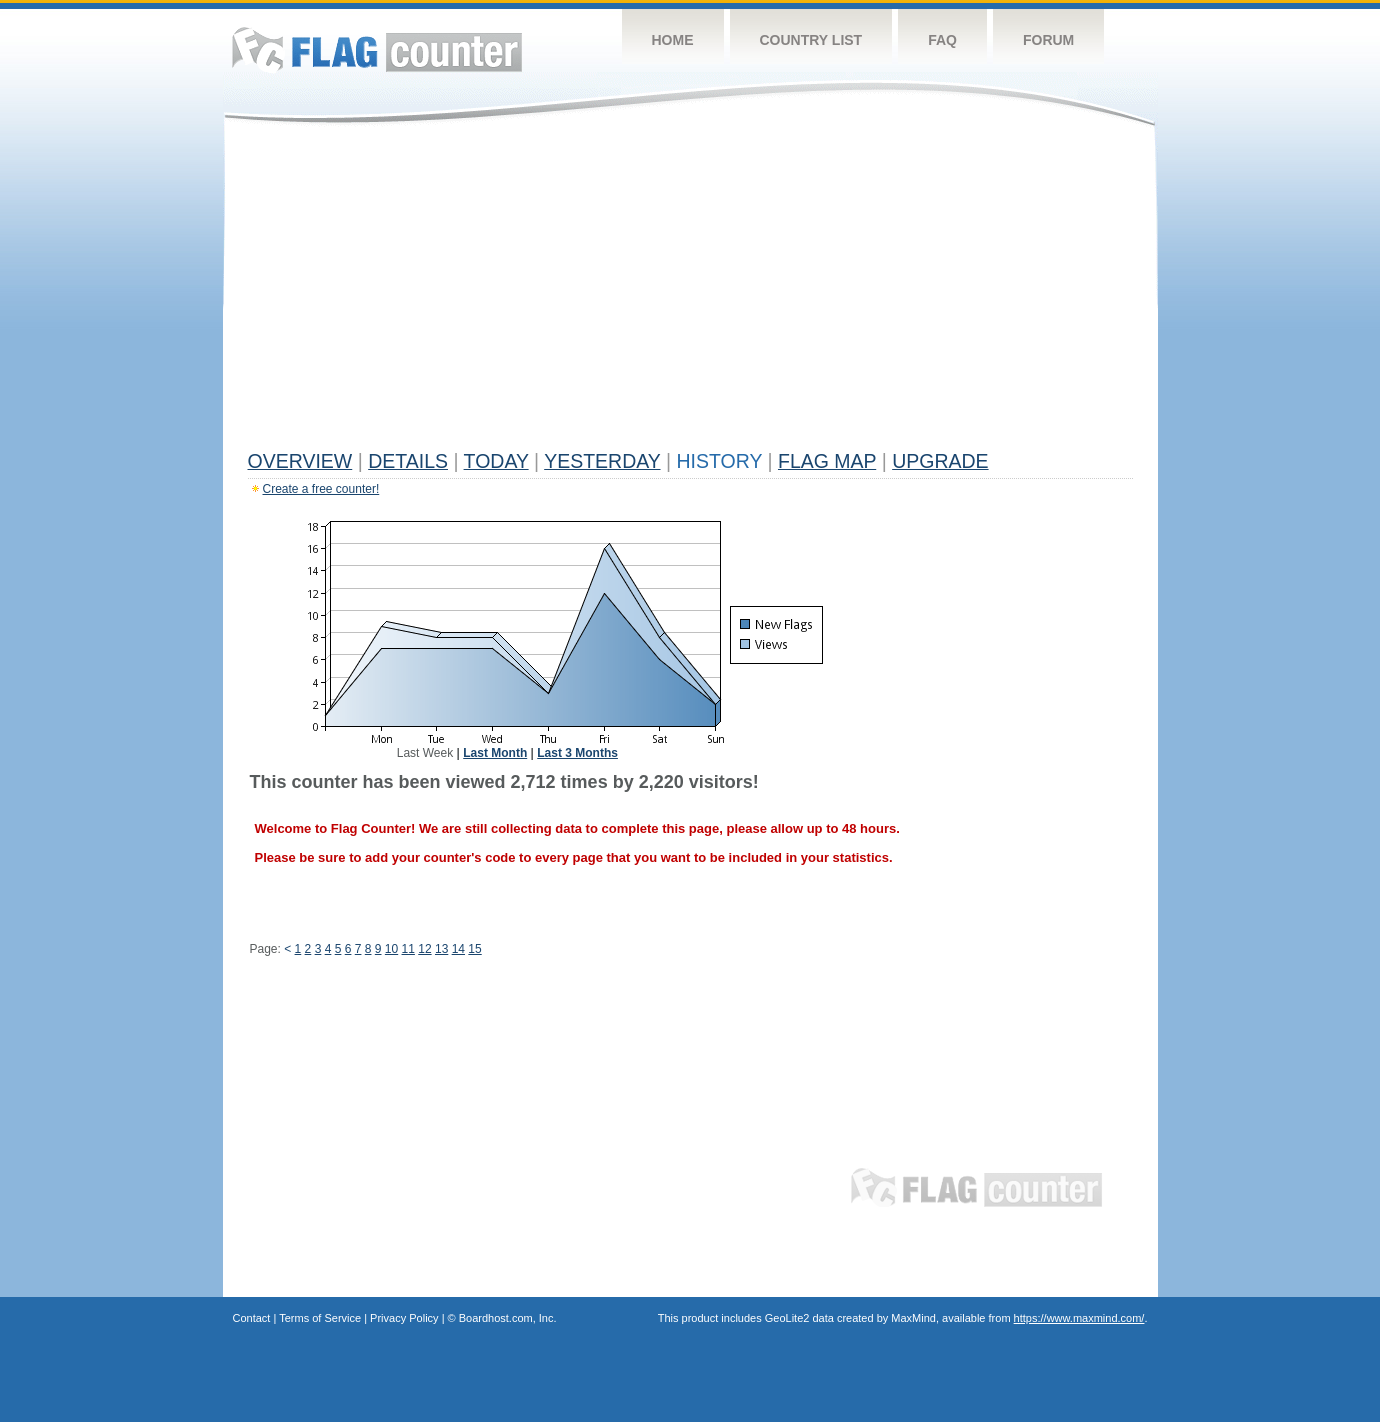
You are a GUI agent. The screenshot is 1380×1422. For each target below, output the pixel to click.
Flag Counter (377, 49)
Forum (1048, 40)
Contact (252, 1318)
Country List (811, 40)
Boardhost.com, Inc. (508, 1318)
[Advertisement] (690, 292)
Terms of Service (320, 1318)
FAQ (942, 40)
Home (673, 40)
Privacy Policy (404, 1318)
